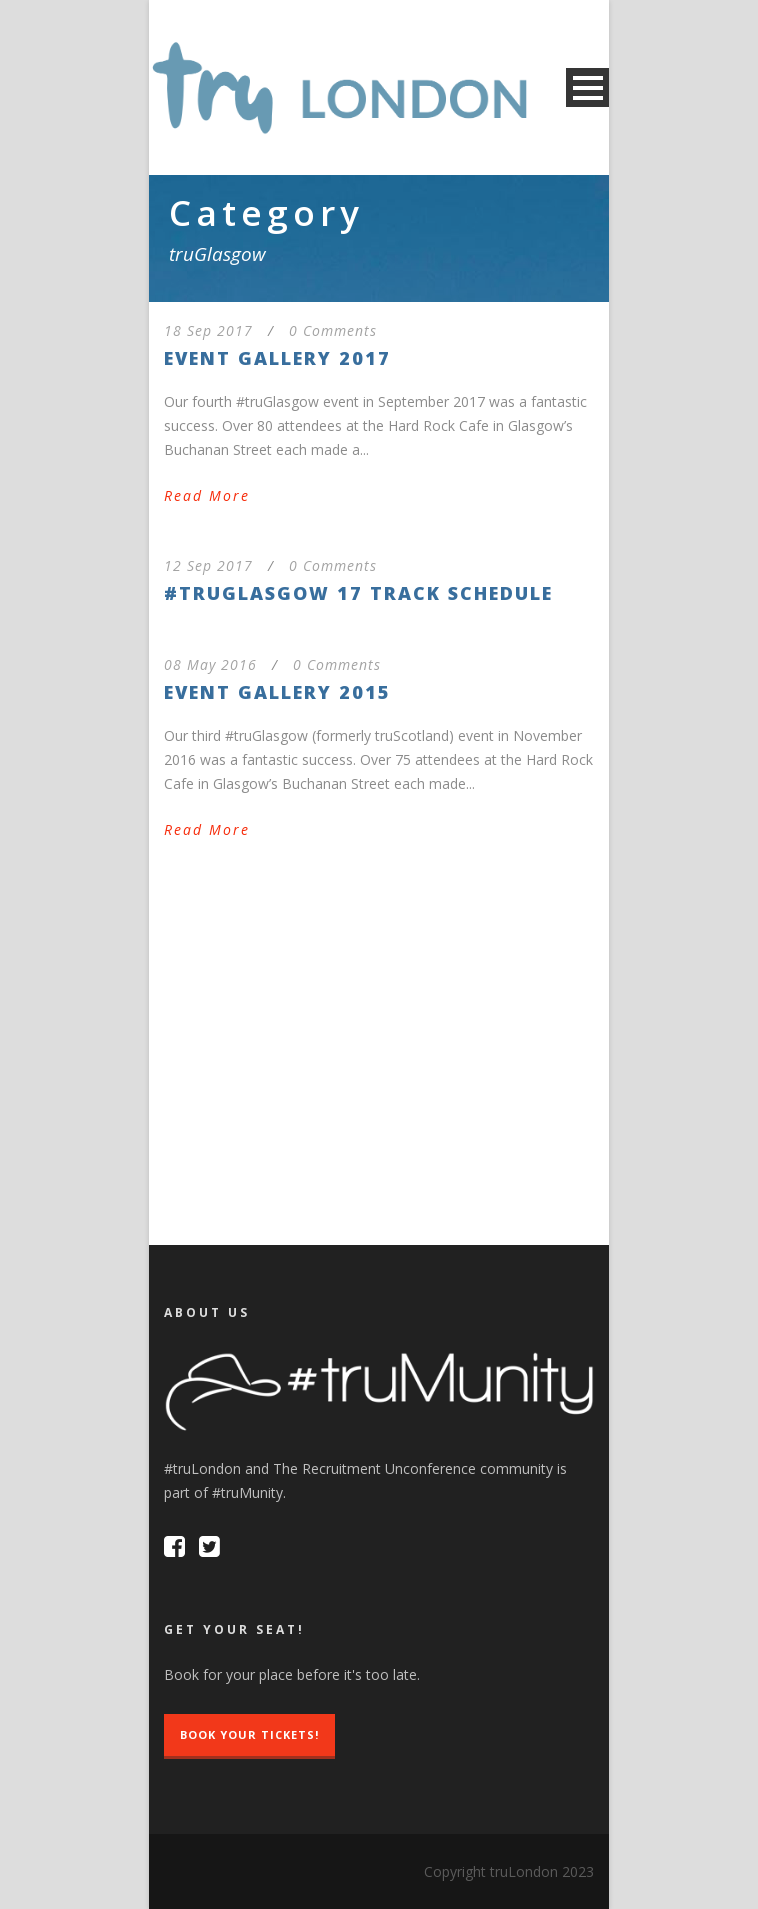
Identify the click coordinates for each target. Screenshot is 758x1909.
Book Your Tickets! (249, 1734)
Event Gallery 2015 (277, 692)
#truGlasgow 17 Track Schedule (358, 593)
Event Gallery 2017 (277, 358)
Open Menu (587, 87)
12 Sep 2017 (208, 565)
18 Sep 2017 (208, 330)
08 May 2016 (210, 664)
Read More (207, 495)
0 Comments (333, 330)
